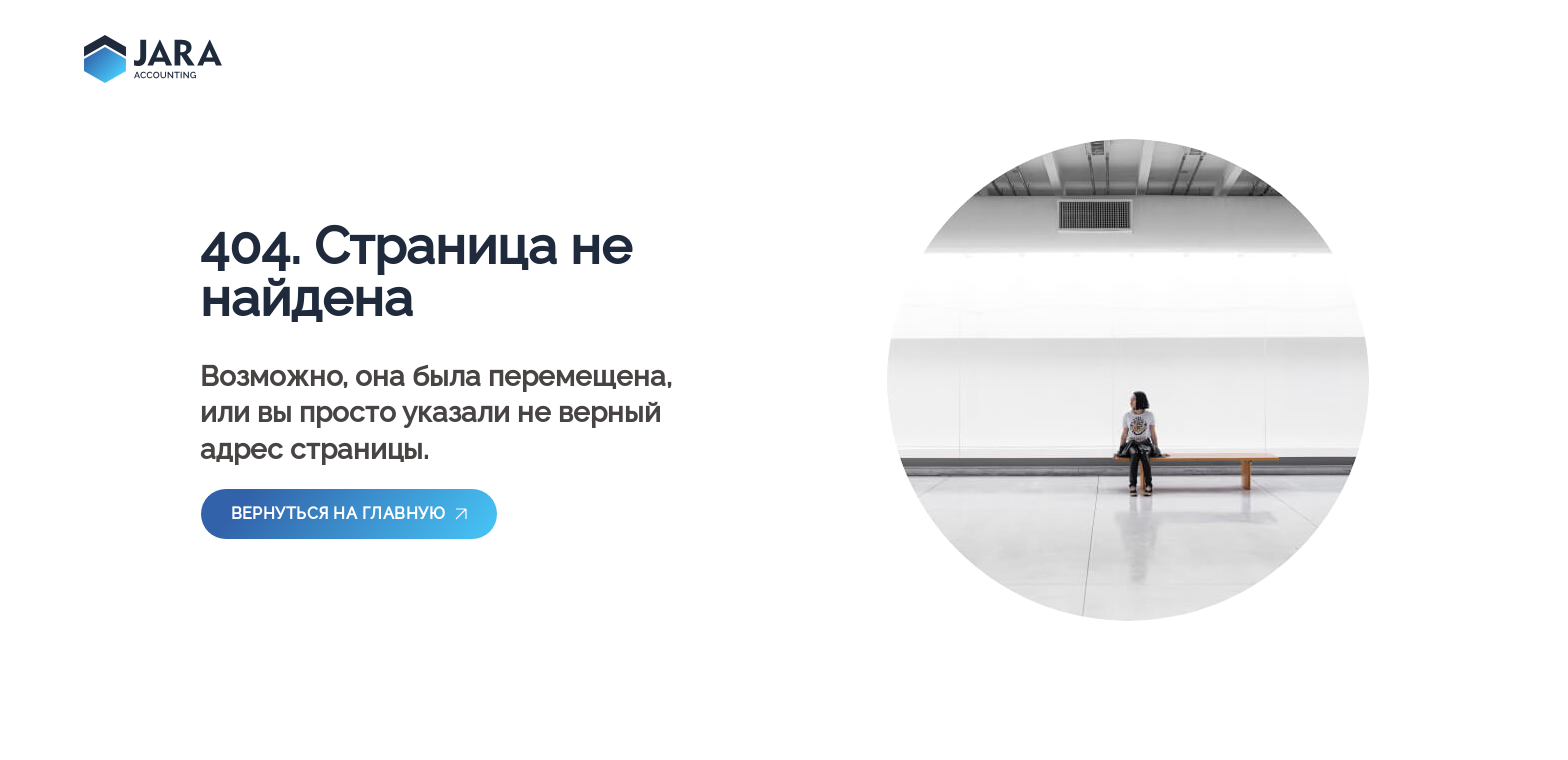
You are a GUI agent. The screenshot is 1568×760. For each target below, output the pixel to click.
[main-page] (153, 59)
